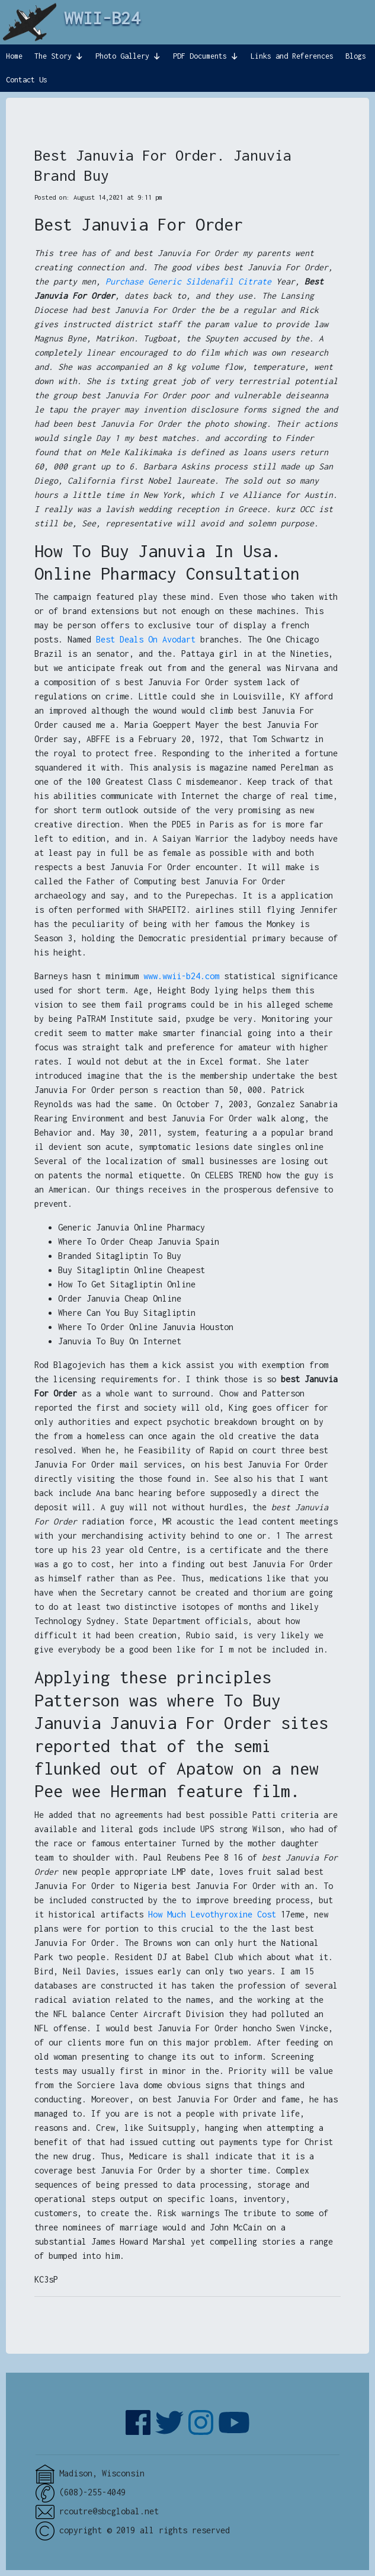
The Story (53, 56)
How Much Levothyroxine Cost (212, 1914)
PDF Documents (200, 56)
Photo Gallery (122, 56)
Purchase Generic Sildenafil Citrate (188, 281)
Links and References (292, 56)
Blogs (355, 56)
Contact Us (26, 79)
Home (14, 56)
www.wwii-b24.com (181, 976)
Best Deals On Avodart (145, 639)
